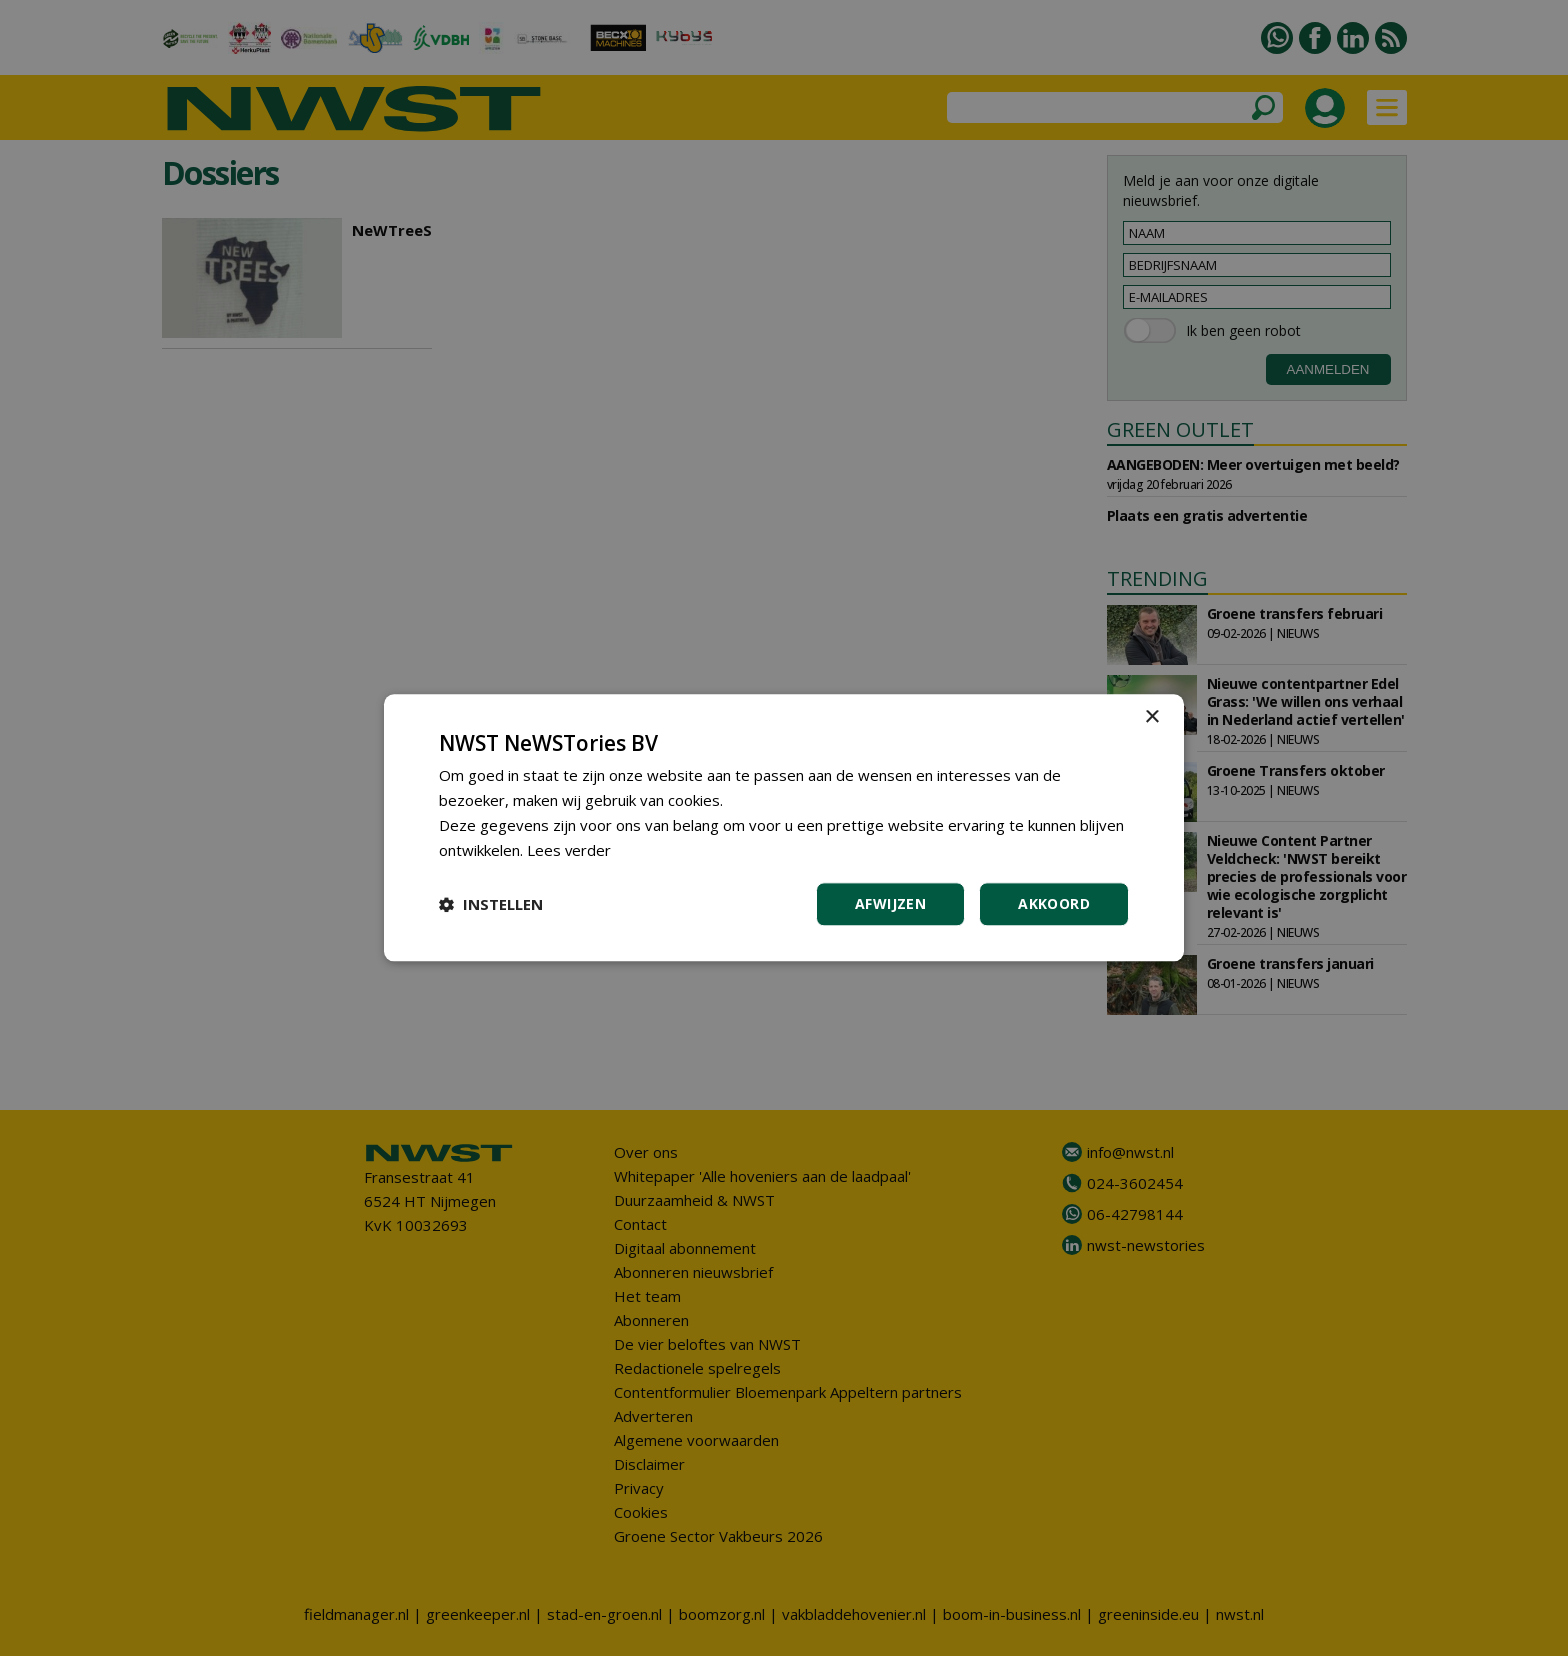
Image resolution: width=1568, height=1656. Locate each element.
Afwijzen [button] (890, 904)
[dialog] (784, 827)
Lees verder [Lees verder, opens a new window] (569, 850)
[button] (491, 905)
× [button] (1151, 717)
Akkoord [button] (1054, 904)
